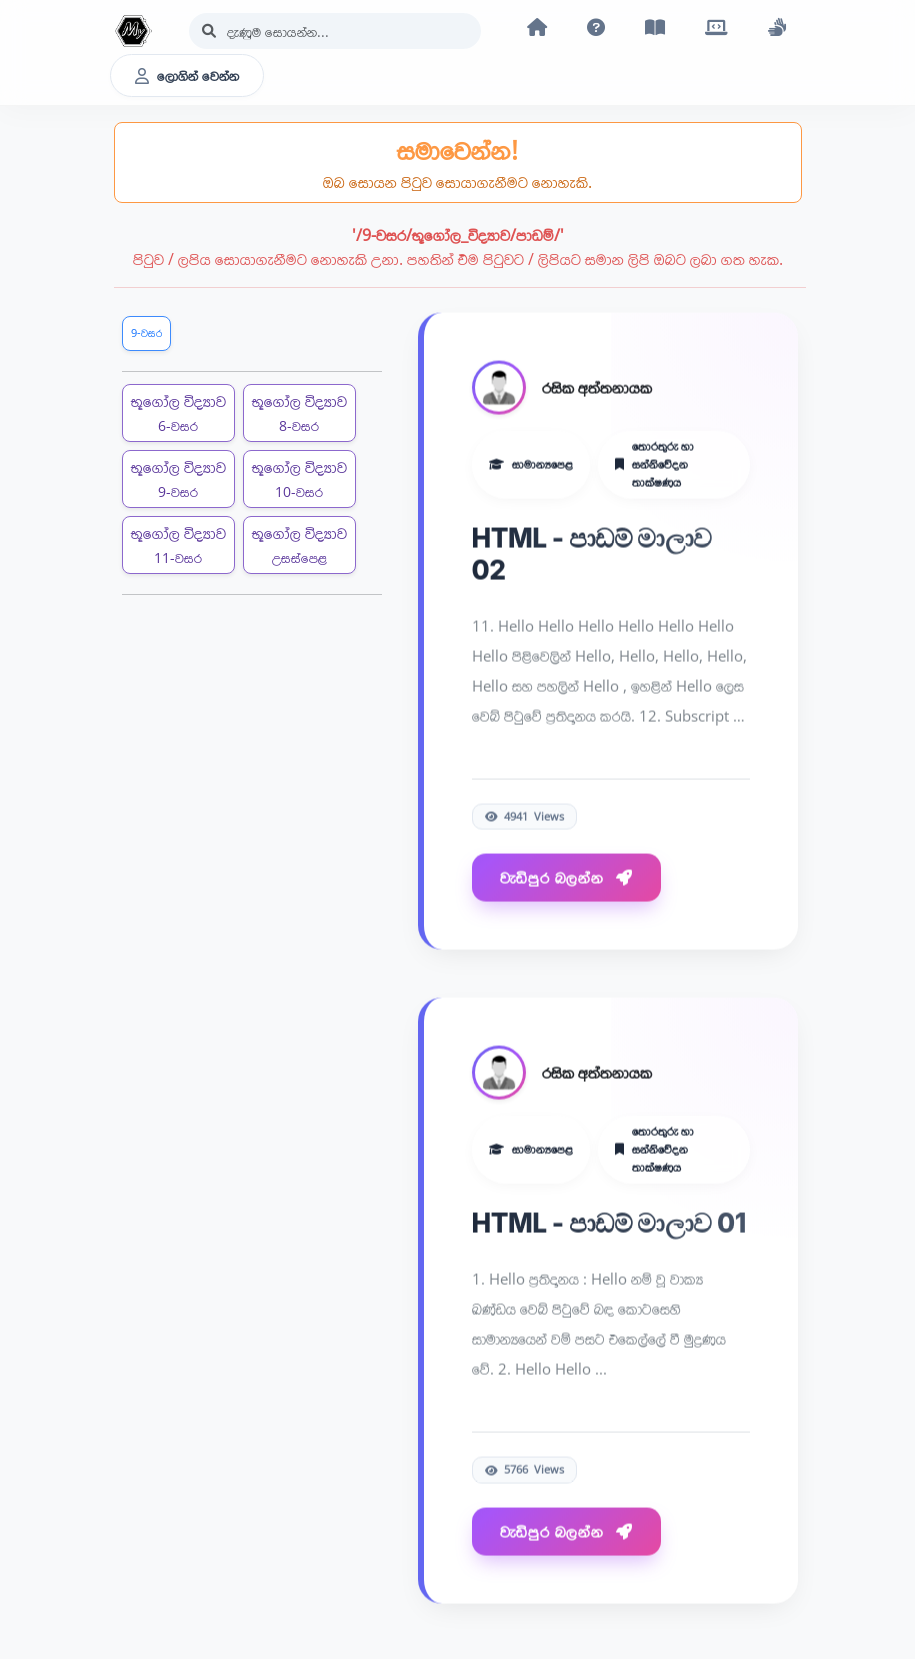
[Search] (335, 31)
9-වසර (146, 332)
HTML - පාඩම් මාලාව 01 (609, 1228)
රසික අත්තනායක (597, 393)
